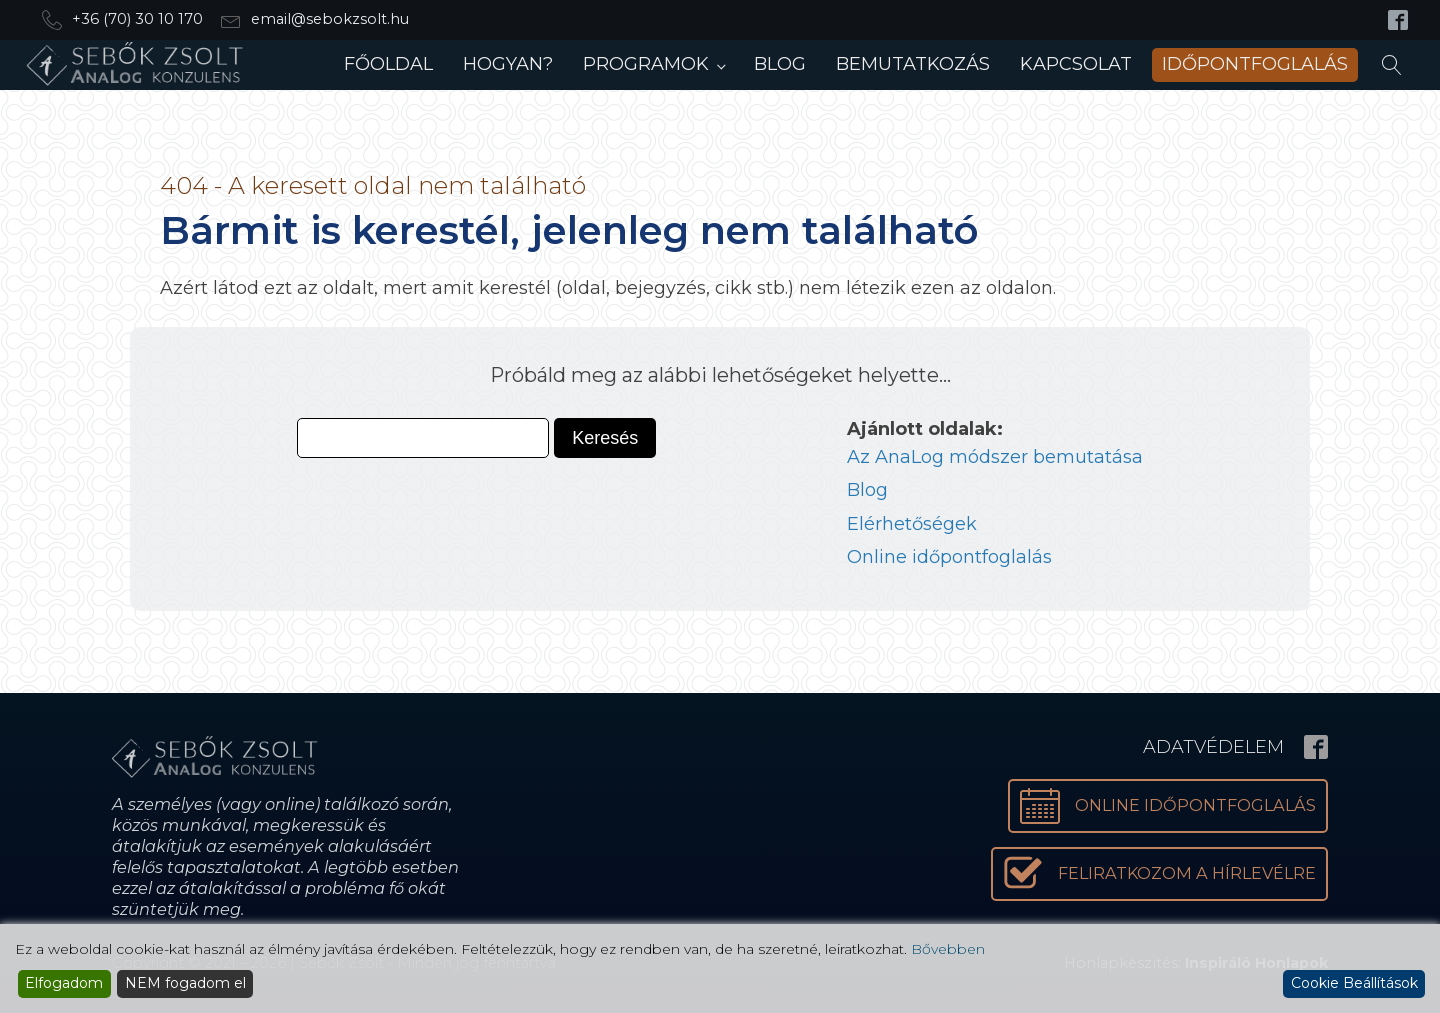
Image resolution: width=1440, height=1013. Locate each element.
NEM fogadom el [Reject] (185, 983)
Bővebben (948, 949)
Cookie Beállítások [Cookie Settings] (1354, 983)
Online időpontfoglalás (949, 557)
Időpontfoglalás (1255, 64)
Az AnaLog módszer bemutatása (995, 457)
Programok (646, 64)
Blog (780, 64)
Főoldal (388, 64)
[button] (1159, 874)
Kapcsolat (1076, 64)
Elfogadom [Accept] (64, 983)
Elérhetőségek (912, 524)
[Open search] (1392, 65)
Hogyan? (508, 64)
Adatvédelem (1213, 747)
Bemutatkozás (913, 64)
